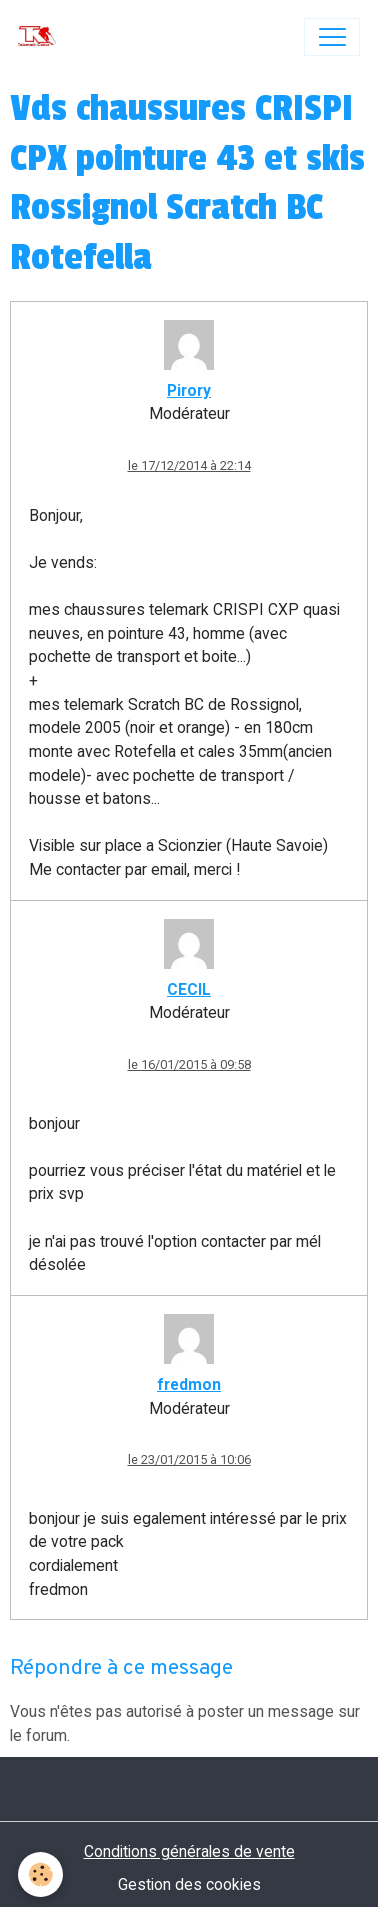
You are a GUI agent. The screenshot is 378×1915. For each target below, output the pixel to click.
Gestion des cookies (189, 1884)
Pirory (189, 390)
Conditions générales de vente (189, 1851)
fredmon (189, 1384)
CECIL (189, 989)
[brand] (41, 37)
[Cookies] (40, 1874)
